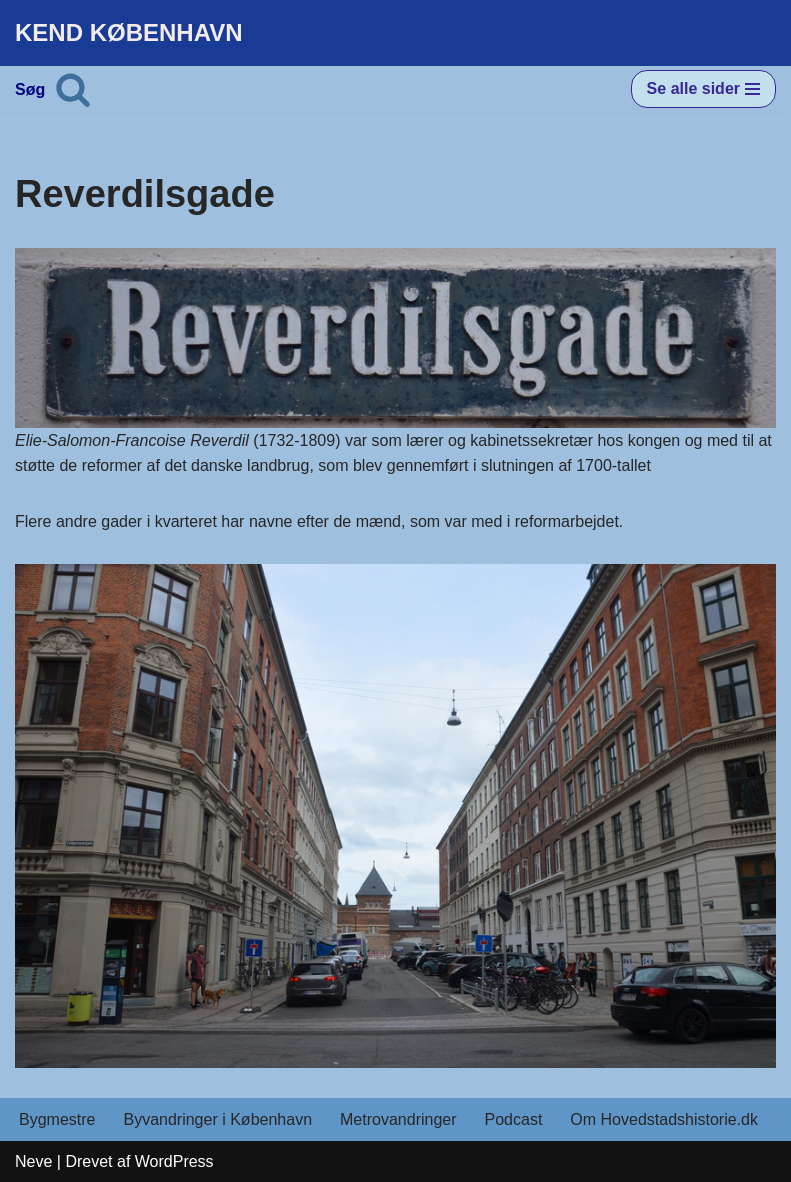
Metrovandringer (398, 1119)
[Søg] (73, 89)
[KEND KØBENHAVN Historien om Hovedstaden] (129, 33)
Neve (33, 1161)
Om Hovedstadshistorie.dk (664, 1119)
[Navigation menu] (703, 89)
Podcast (514, 1119)
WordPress (174, 1161)
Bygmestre (57, 1119)
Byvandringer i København (217, 1119)
